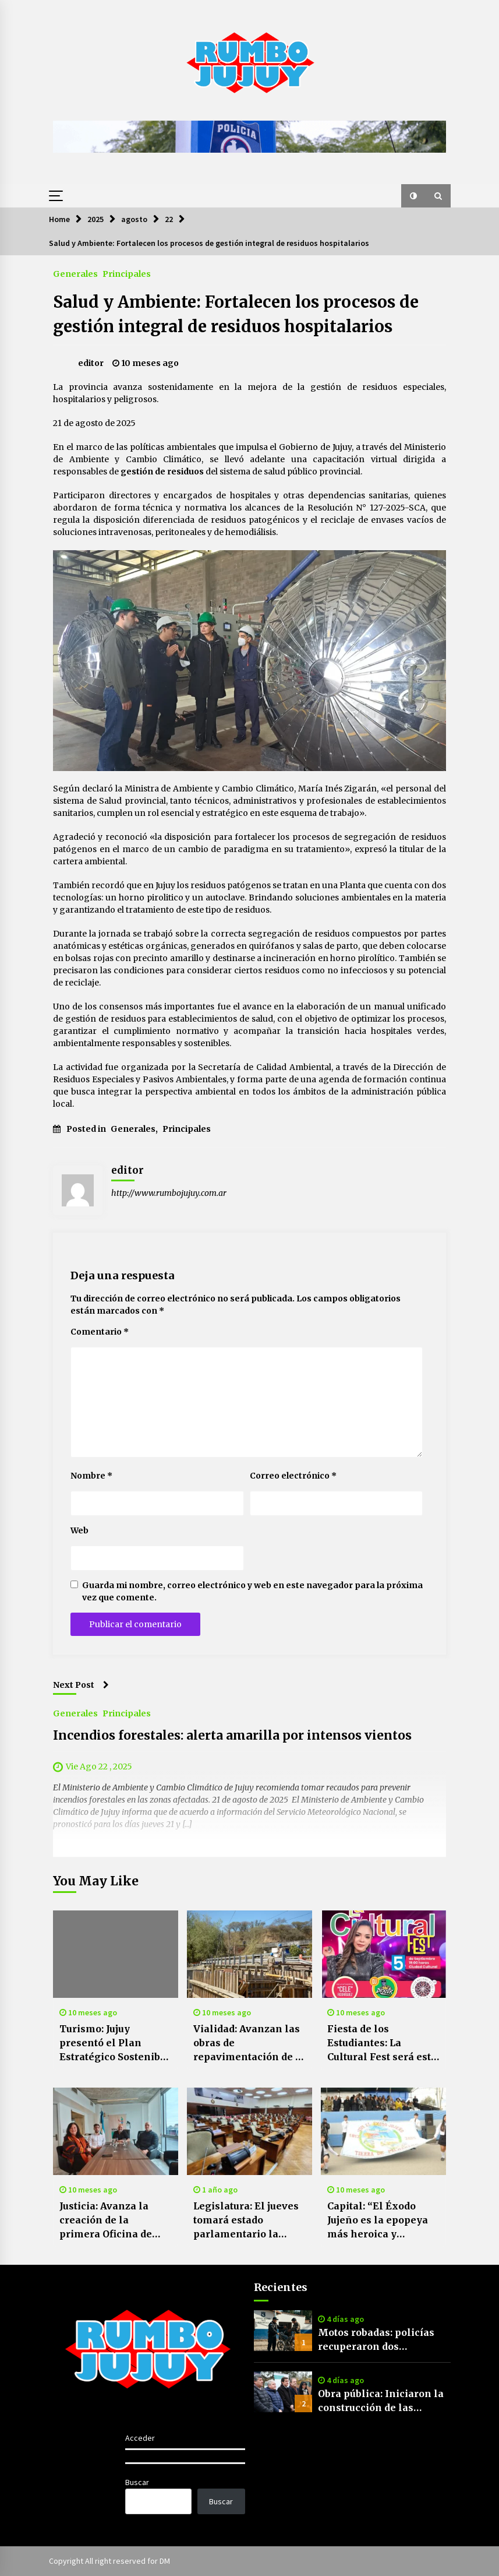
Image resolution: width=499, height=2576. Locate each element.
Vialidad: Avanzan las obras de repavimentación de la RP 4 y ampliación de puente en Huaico (249, 2043)
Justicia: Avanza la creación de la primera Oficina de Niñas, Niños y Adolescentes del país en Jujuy (113, 2220)
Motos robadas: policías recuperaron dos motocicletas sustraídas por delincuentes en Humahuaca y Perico (376, 2340)
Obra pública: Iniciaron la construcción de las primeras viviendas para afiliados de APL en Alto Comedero (381, 2401)
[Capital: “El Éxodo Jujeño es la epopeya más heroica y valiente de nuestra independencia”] (383, 2131)
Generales (75, 273)
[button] (413, 195)
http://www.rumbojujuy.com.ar (169, 1193)
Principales (126, 273)
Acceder (140, 2438)
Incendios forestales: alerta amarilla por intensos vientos (232, 1735)
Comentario (99, 1331)
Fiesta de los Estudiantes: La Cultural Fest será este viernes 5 (382, 2043)
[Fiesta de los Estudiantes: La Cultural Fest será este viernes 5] (383, 1954)
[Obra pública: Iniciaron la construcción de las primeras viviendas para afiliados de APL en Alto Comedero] (283, 2391)
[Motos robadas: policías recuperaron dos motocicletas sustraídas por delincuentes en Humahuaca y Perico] (283, 2330)
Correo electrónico (293, 1475)
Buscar (137, 2482)
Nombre (91, 1475)
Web (79, 1530)
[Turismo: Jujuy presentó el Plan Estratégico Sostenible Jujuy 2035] (115, 1954)
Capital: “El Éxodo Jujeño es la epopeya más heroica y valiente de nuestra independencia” (377, 2220)
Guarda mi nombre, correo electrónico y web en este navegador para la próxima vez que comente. (252, 1591)
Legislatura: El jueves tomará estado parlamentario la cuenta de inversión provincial (246, 2220)
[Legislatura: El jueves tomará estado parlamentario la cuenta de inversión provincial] (249, 2131)
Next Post (81, 1685)
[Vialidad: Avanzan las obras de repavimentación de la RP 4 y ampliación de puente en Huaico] (249, 1954)
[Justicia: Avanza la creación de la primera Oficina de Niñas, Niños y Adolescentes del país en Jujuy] (115, 2131)
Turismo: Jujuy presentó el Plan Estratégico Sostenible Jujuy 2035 (114, 2043)
